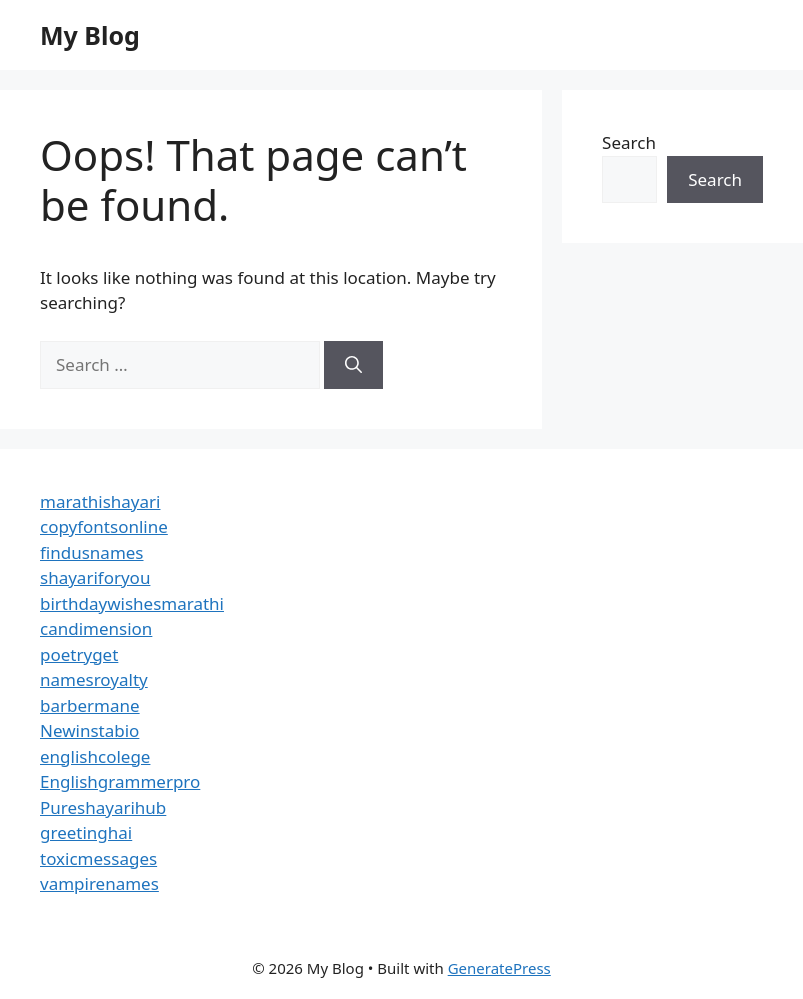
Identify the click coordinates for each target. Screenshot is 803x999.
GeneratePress (499, 968)
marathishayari (100, 501)
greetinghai (86, 832)
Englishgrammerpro (120, 781)
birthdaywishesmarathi (132, 603)
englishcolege (95, 756)
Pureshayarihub (103, 807)
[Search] (353, 365)
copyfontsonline (104, 526)
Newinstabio (89, 730)
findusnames (92, 552)
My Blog (90, 35)
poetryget (79, 654)
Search (629, 142)
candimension (96, 628)
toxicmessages (98, 858)
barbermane (90, 705)
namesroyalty (94, 679)
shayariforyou (95, 577)
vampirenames (99, 883)
